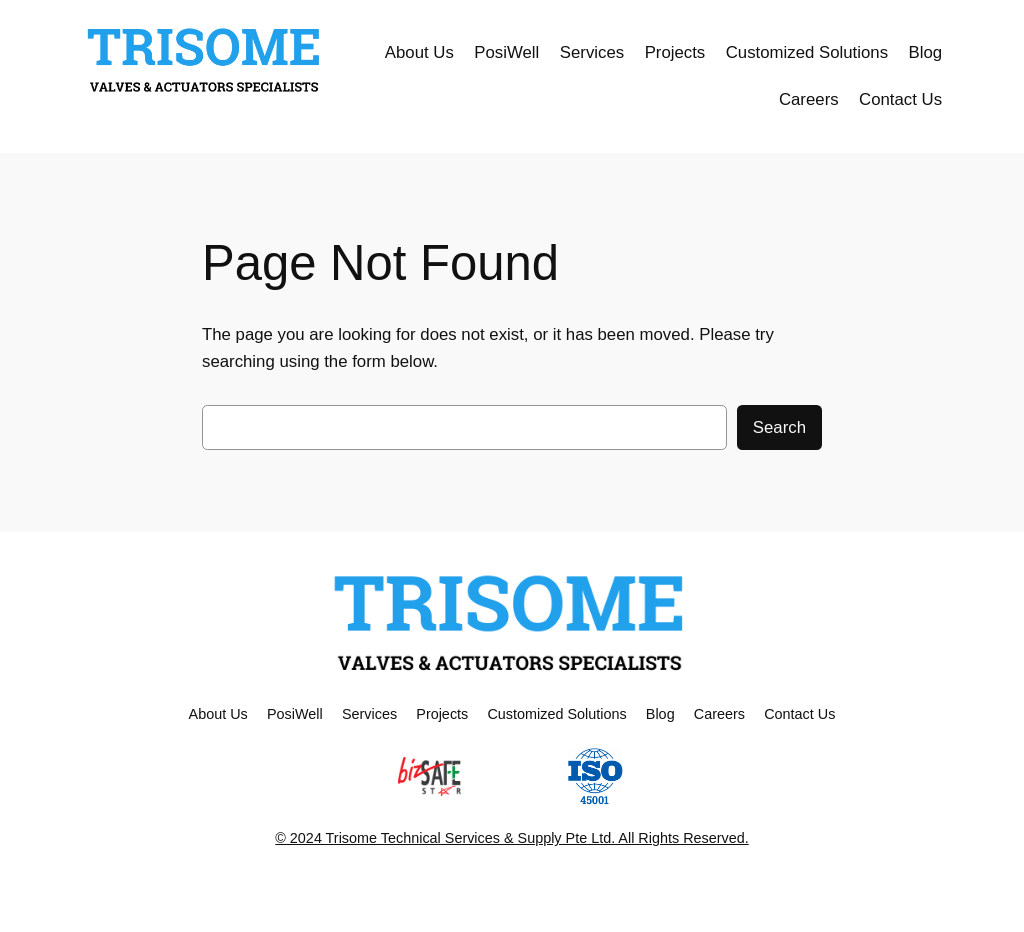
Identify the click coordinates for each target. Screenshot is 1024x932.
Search (779, 427)
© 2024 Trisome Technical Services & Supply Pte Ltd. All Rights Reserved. (511, 838)
